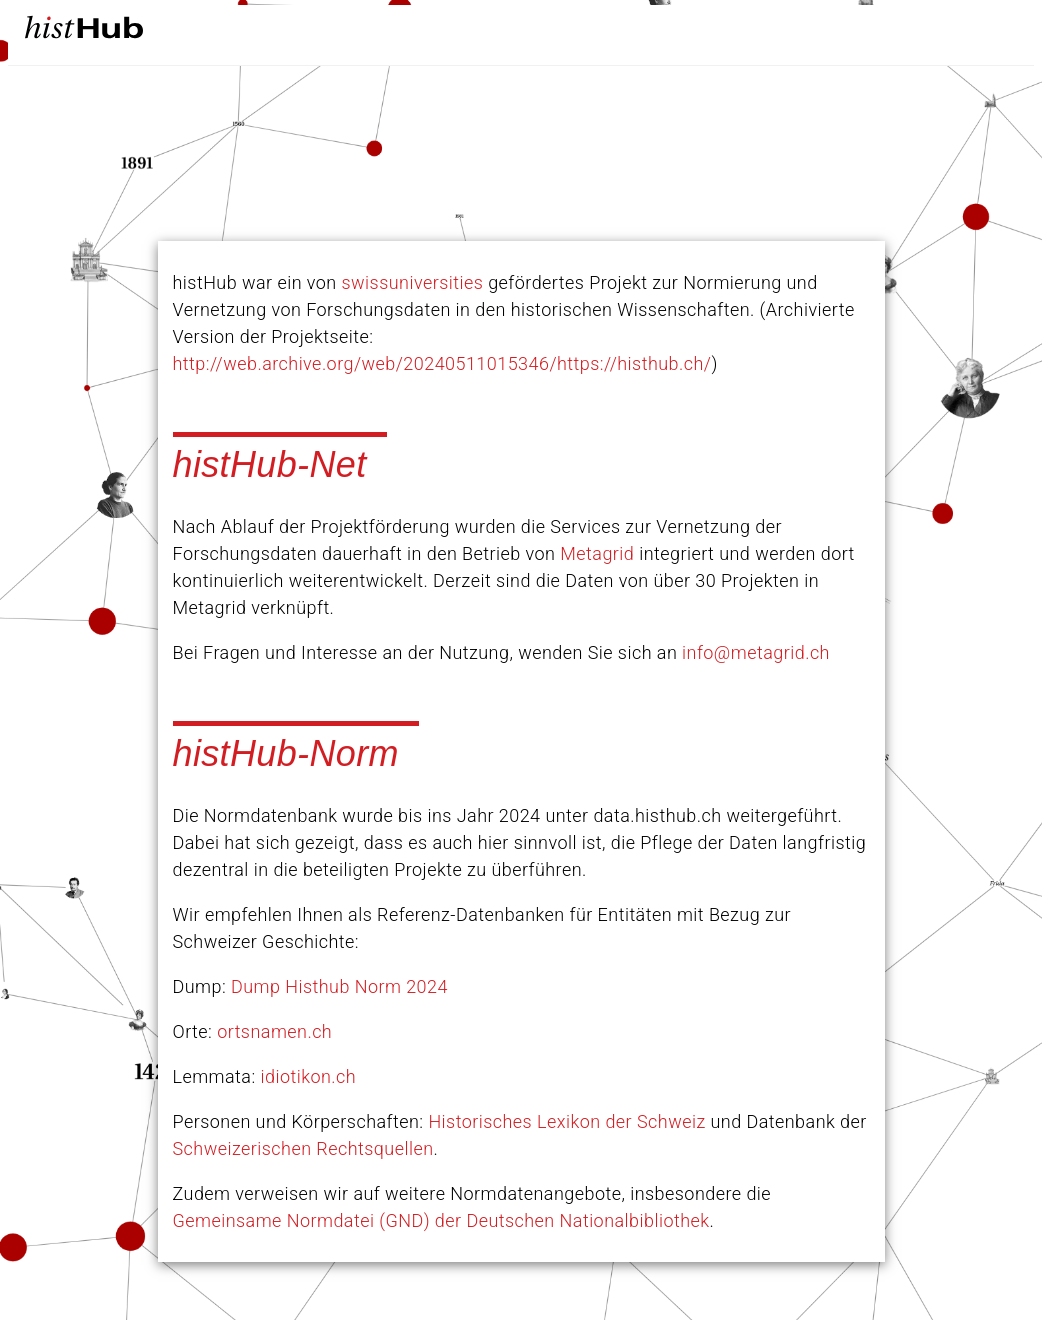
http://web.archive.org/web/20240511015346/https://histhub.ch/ (442, 363)
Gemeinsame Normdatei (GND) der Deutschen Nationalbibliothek (441, 1220)
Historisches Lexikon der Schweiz (566, 1121)
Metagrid (597, 553)
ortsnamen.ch (274, 1031)
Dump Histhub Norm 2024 (339, 986)
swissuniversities (413, 282)
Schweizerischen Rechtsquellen (303, 1148)
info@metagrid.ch (756, 652)
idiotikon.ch (309, 1076)
